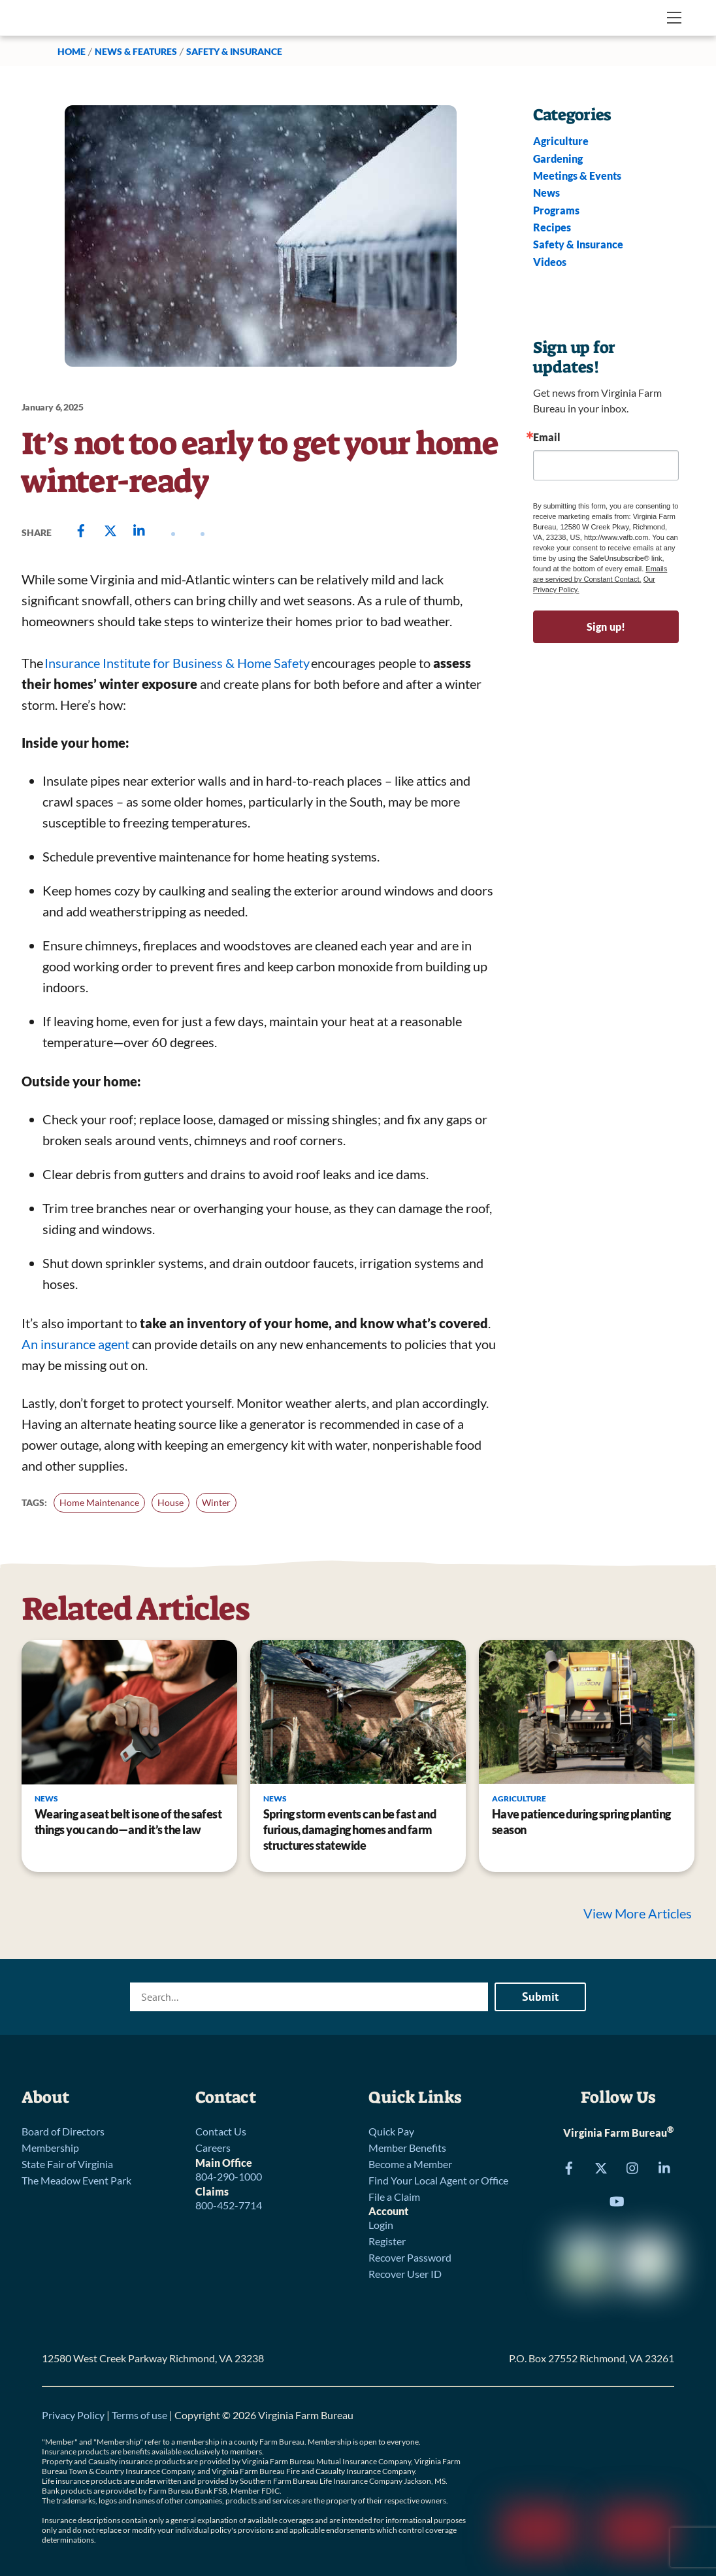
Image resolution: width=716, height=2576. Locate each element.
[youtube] (617, 2199)
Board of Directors (63, 2131)
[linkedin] (665, 2166)
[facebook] (569, 2166)
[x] (601, 2166)
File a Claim (394, 2196)
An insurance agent (75, 1344)
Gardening (558, 158)
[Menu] (674, 18)
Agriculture (561, 141)
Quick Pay (391, 2131)
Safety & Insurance (234, 51)
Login (380, 2224)
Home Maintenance (99, 1502)
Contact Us (220, 2131)
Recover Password (409, 2257)
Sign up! (606, 626)
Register (387, 2241)
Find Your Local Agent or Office (438, 2180)
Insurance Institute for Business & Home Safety (177, 663)
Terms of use (139, 2415)
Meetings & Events (577, 175)
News (546, 192)
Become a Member (410, 2164)
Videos (549, 262)
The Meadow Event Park (76, 2180)
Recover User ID (405, 2273)
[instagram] (633, 2166)
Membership (50, 2147)
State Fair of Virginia (67, 2164)
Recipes (552, 227)
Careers (213, 2147)
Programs (556, 210)
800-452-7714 (228, 2205)
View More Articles (638, 1913)
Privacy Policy (73, 2415)
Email (547, 437)
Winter (216, 1502)
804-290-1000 (228, 2176)
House (170, 1502)
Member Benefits (407, 2147)
